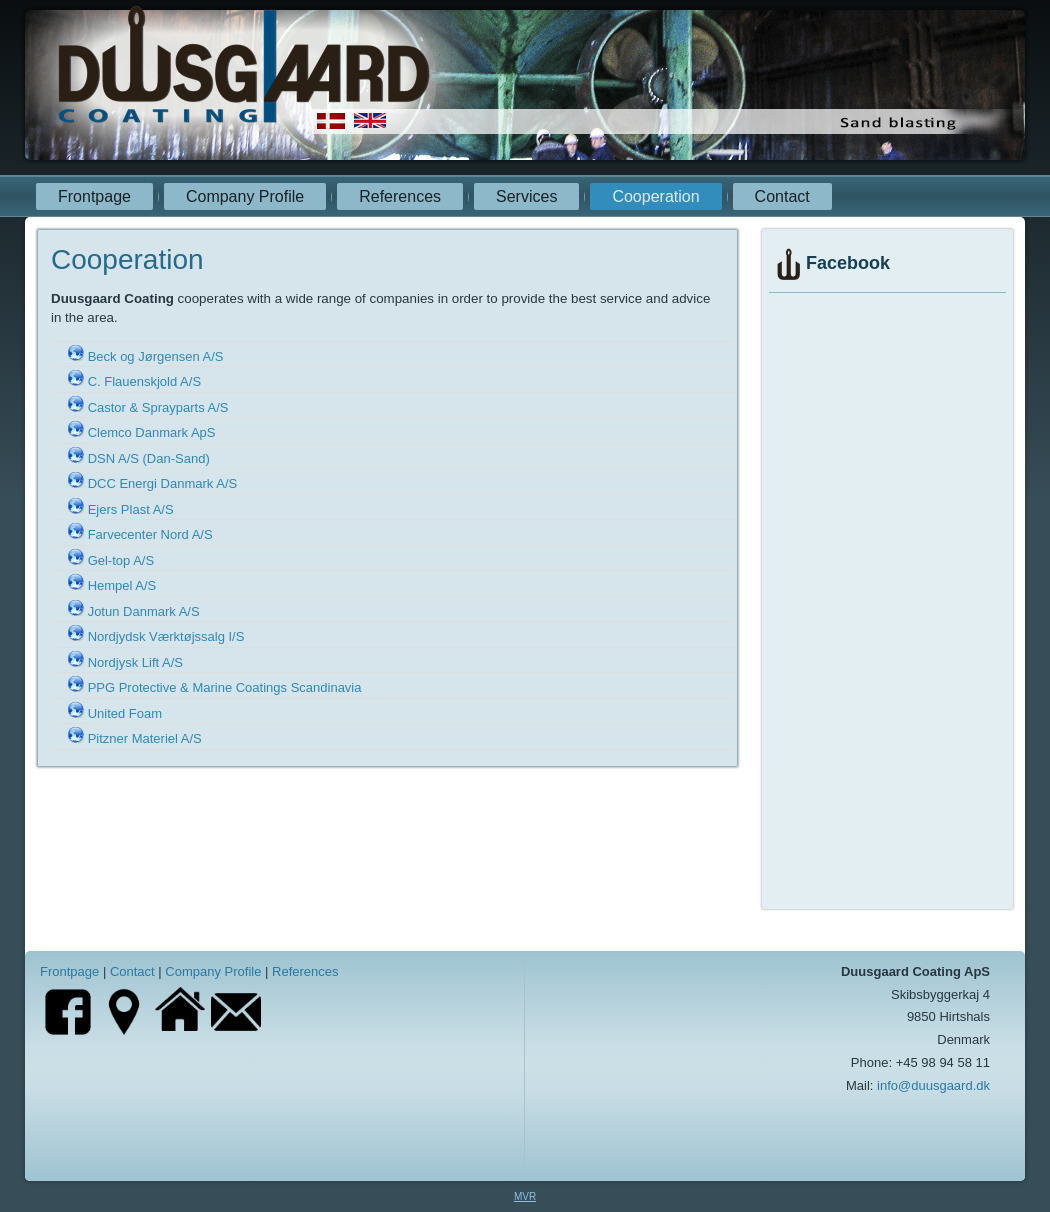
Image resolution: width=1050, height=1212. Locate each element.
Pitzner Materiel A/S (145, 738)
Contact (782, 196)
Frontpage (94, 196)
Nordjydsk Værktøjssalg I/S (166, 636)
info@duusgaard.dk (933, 1085)
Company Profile (245, 196)
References (400, 196)
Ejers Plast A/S (131, 509)
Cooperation (655, 196)
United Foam (125, 713)
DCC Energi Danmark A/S (163, 483)
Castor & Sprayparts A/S (158, 407)
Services (526, 196)
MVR (525, 1196)
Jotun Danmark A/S (144, 611)
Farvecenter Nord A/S (150, 534)
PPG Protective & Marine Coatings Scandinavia (225, 687)
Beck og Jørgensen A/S (156, 356)
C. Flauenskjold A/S (144, 381)
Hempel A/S (122, 585)
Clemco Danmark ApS (152, 432)
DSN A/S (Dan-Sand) (149, 458)
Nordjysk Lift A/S (135, 662)
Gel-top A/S (121, 560)
